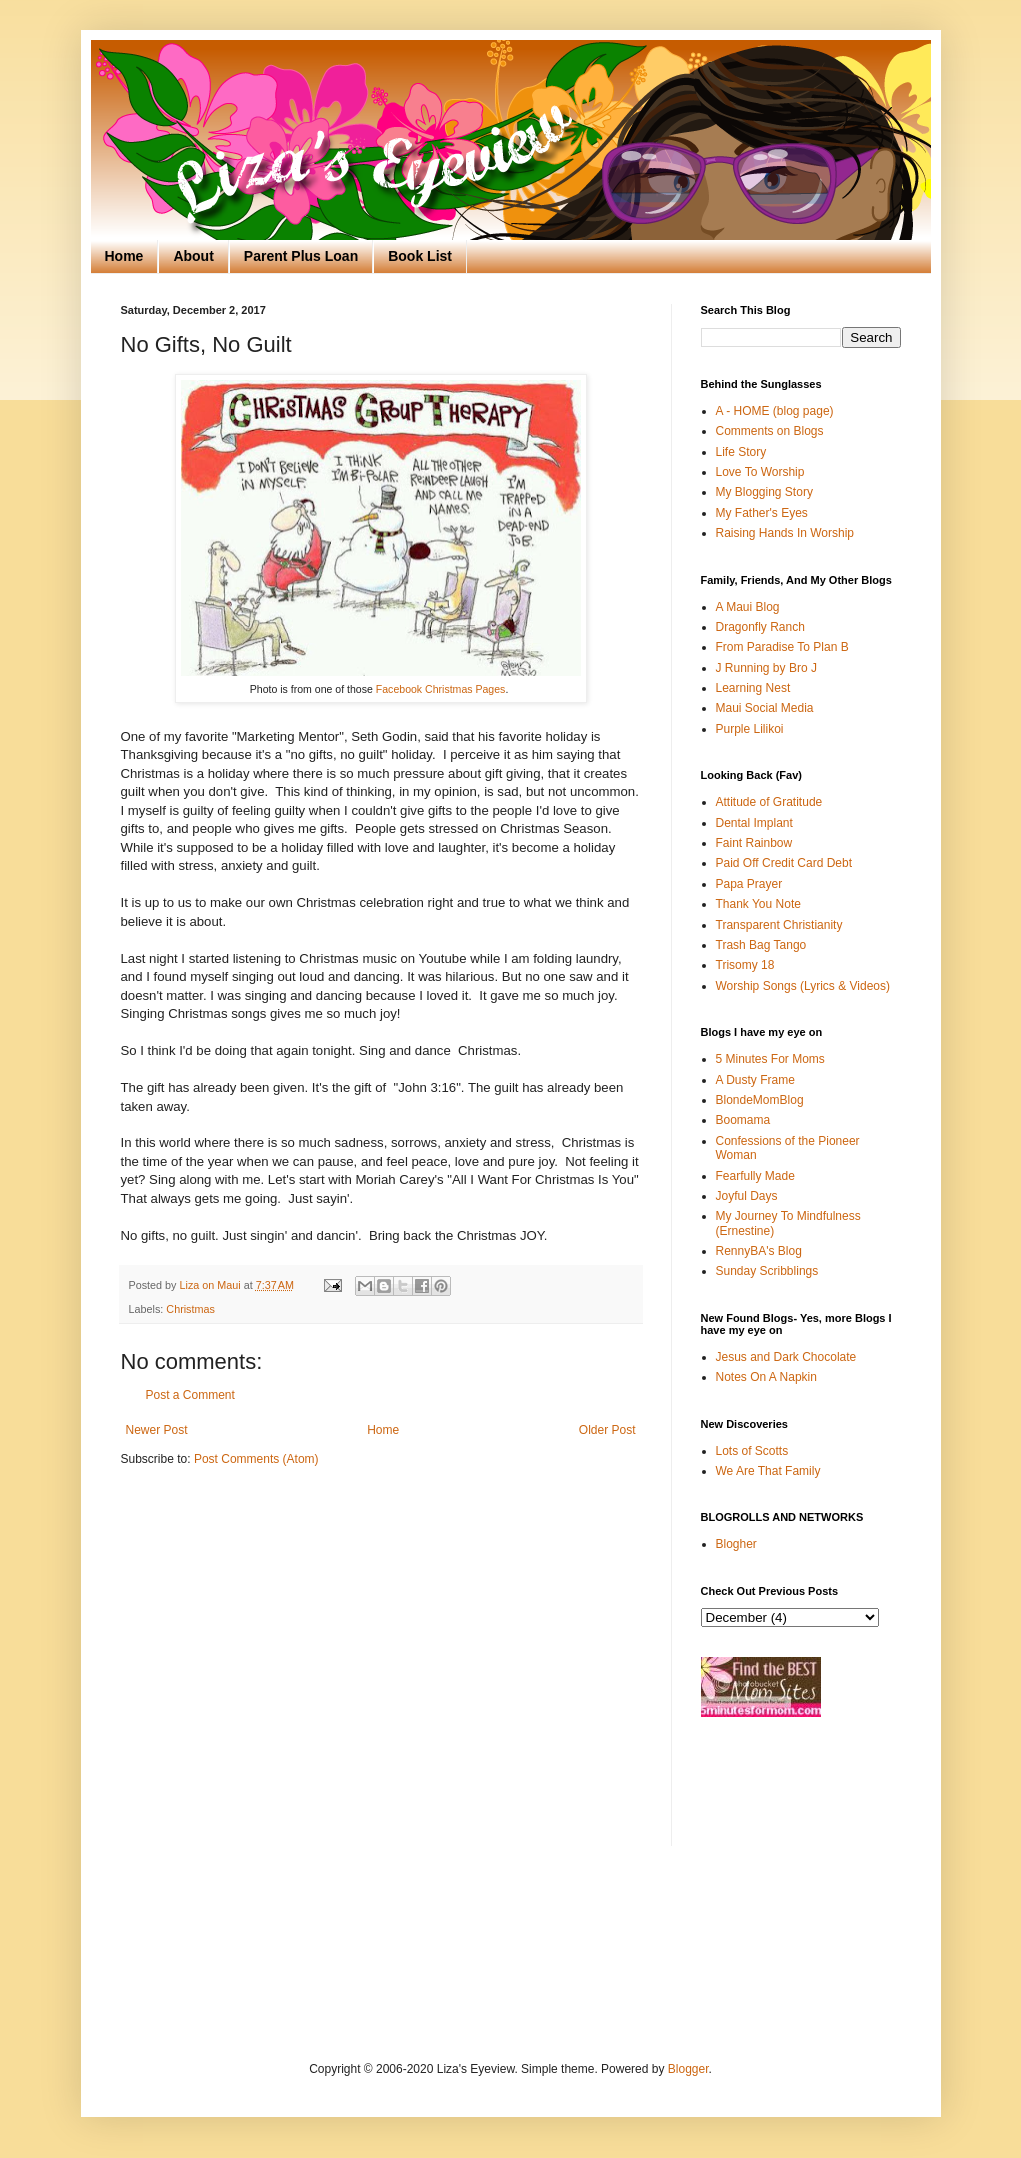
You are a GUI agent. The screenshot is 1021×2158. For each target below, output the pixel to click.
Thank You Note (758, 904)
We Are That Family (768, 1471)
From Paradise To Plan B (782, 647)
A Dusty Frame (755, 1080)
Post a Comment (190, 1395)
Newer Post (157, 1430)
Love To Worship (760, 472)
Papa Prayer (749, 884)
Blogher (736, 1544)
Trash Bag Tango (761, 945)
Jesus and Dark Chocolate (786, 1357)
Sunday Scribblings (767, 1271)
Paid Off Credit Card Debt (784, 863)
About (193, 256)
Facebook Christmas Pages (441, 689)
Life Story (741, 452)
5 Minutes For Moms (770, 1059)
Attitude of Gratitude (769, 802)
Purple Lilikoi (750, 729)
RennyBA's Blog (759, 1251)
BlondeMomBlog (760, 1100)
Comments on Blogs (770, 431)
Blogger (688, 2069)
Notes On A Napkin (766, 1377)
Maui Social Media (765, 708)
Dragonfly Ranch (760, 627)
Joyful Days (747, 1196)
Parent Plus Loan (301, 256)
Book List (420, 256)
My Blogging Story (764, 492)
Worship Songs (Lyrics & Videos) (803, 986)
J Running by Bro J (766, 668)
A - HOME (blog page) (775, 411)
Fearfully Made (755, 1176)
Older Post (607, 1430)
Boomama (743, 1120)
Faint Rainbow (754, 843)
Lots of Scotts (752, 1451)
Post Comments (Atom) (256, 1459)
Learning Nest (753, 688)
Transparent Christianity (779, 925)
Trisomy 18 (745, 965)
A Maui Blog (748, 607)
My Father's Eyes (762, 513)
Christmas (190, 1309)
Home (124, 256)
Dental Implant (754, 823)
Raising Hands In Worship (785, 533)
